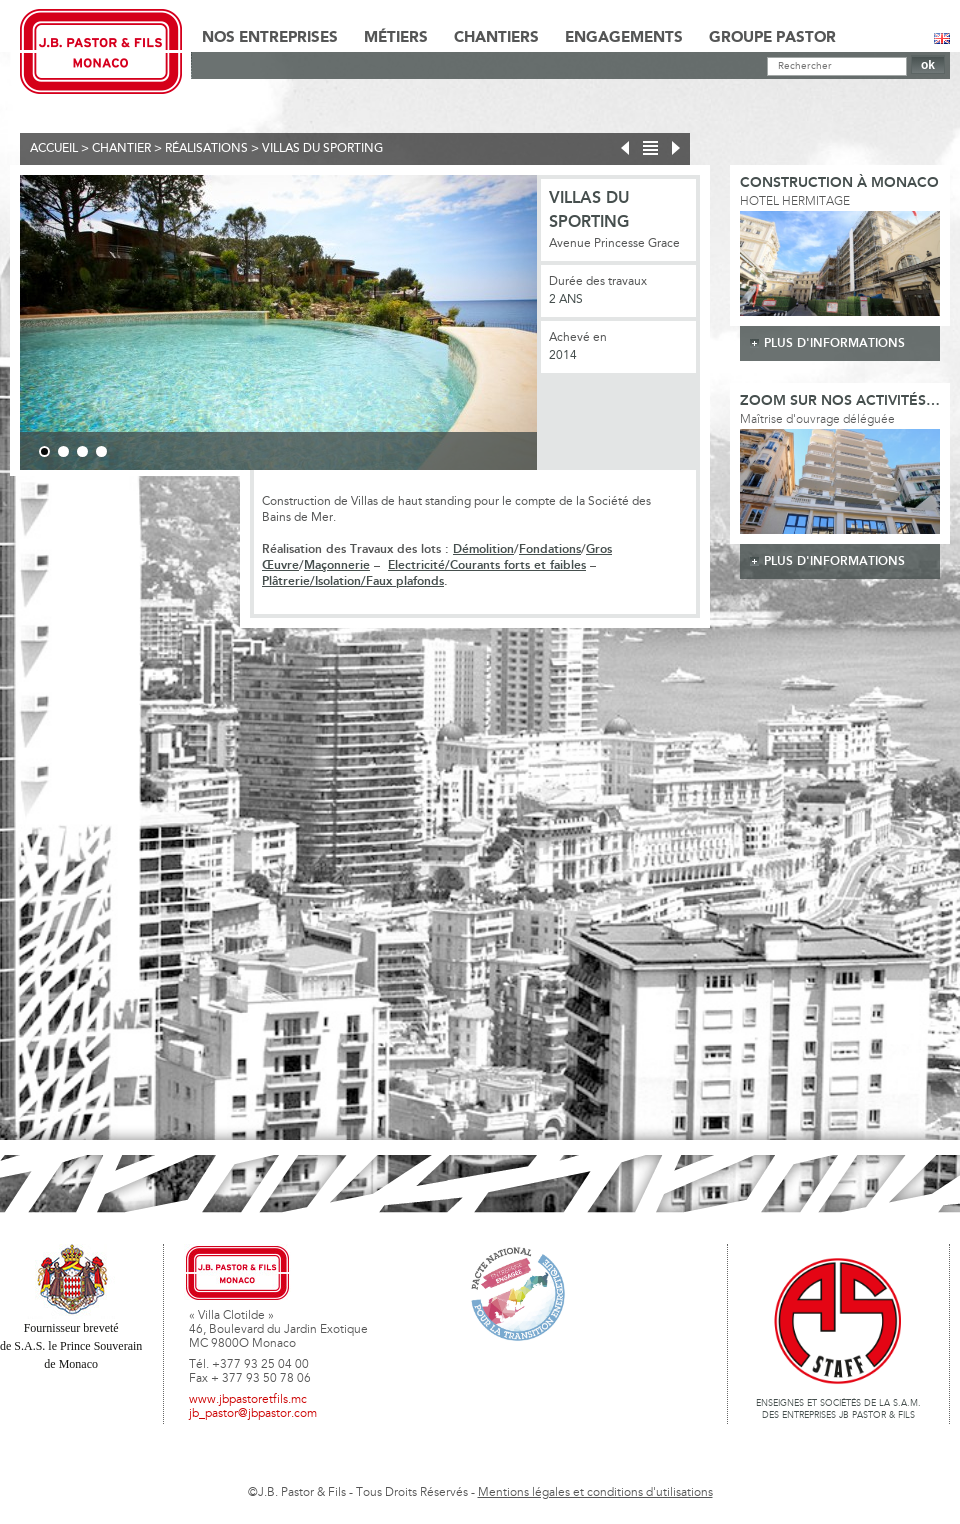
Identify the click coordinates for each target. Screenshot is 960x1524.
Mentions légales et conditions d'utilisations (595, 1493)
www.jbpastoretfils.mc (248, 1400)
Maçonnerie (337, 565)
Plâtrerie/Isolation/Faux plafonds (353, 581)
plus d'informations (834, 343)
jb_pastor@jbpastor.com (253, 1414)
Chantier (121, 149)
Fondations (550, 549)
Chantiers (496, 38)
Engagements (624, 38)
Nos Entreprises (270, 38)
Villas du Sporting (322, 149)
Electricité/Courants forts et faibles (487, 565)
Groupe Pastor (772, 38)
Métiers (396, 38)
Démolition (483, 549)
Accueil (54, 149)
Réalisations (206, 149)
